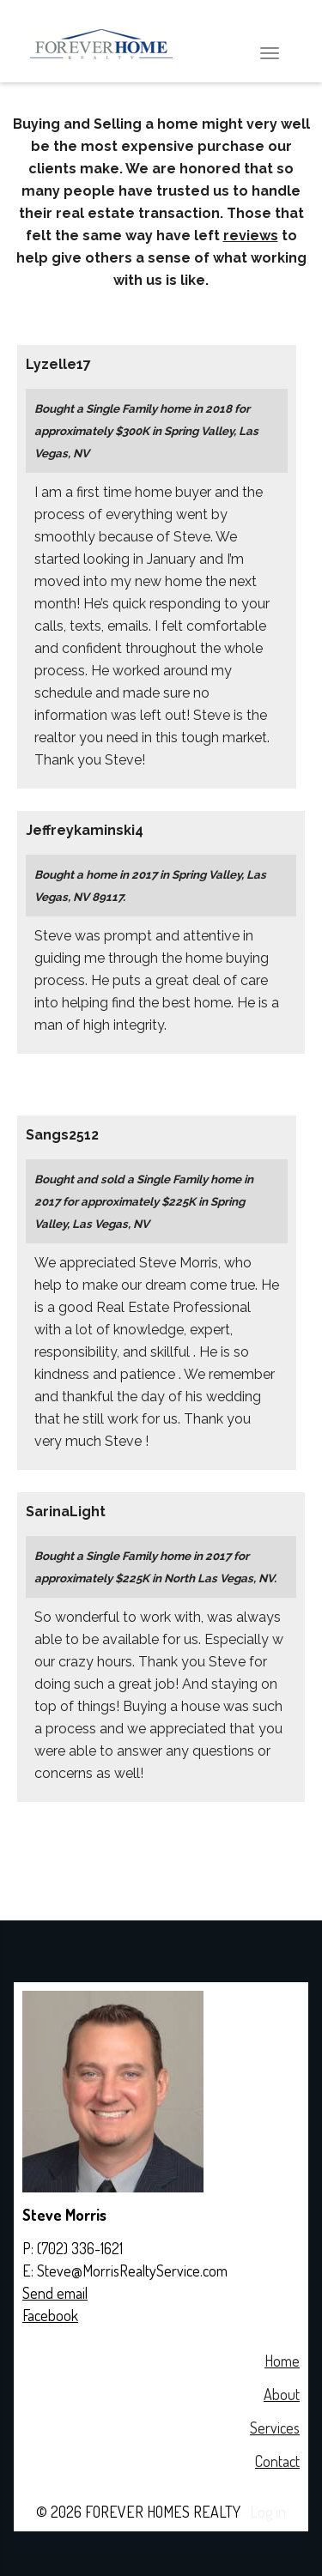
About (282, 2394)
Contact (277, 2461)
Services (275, 2427)
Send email (55, 2292)
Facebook (50, 2315)
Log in (268, 2511)
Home (282, 2360)
